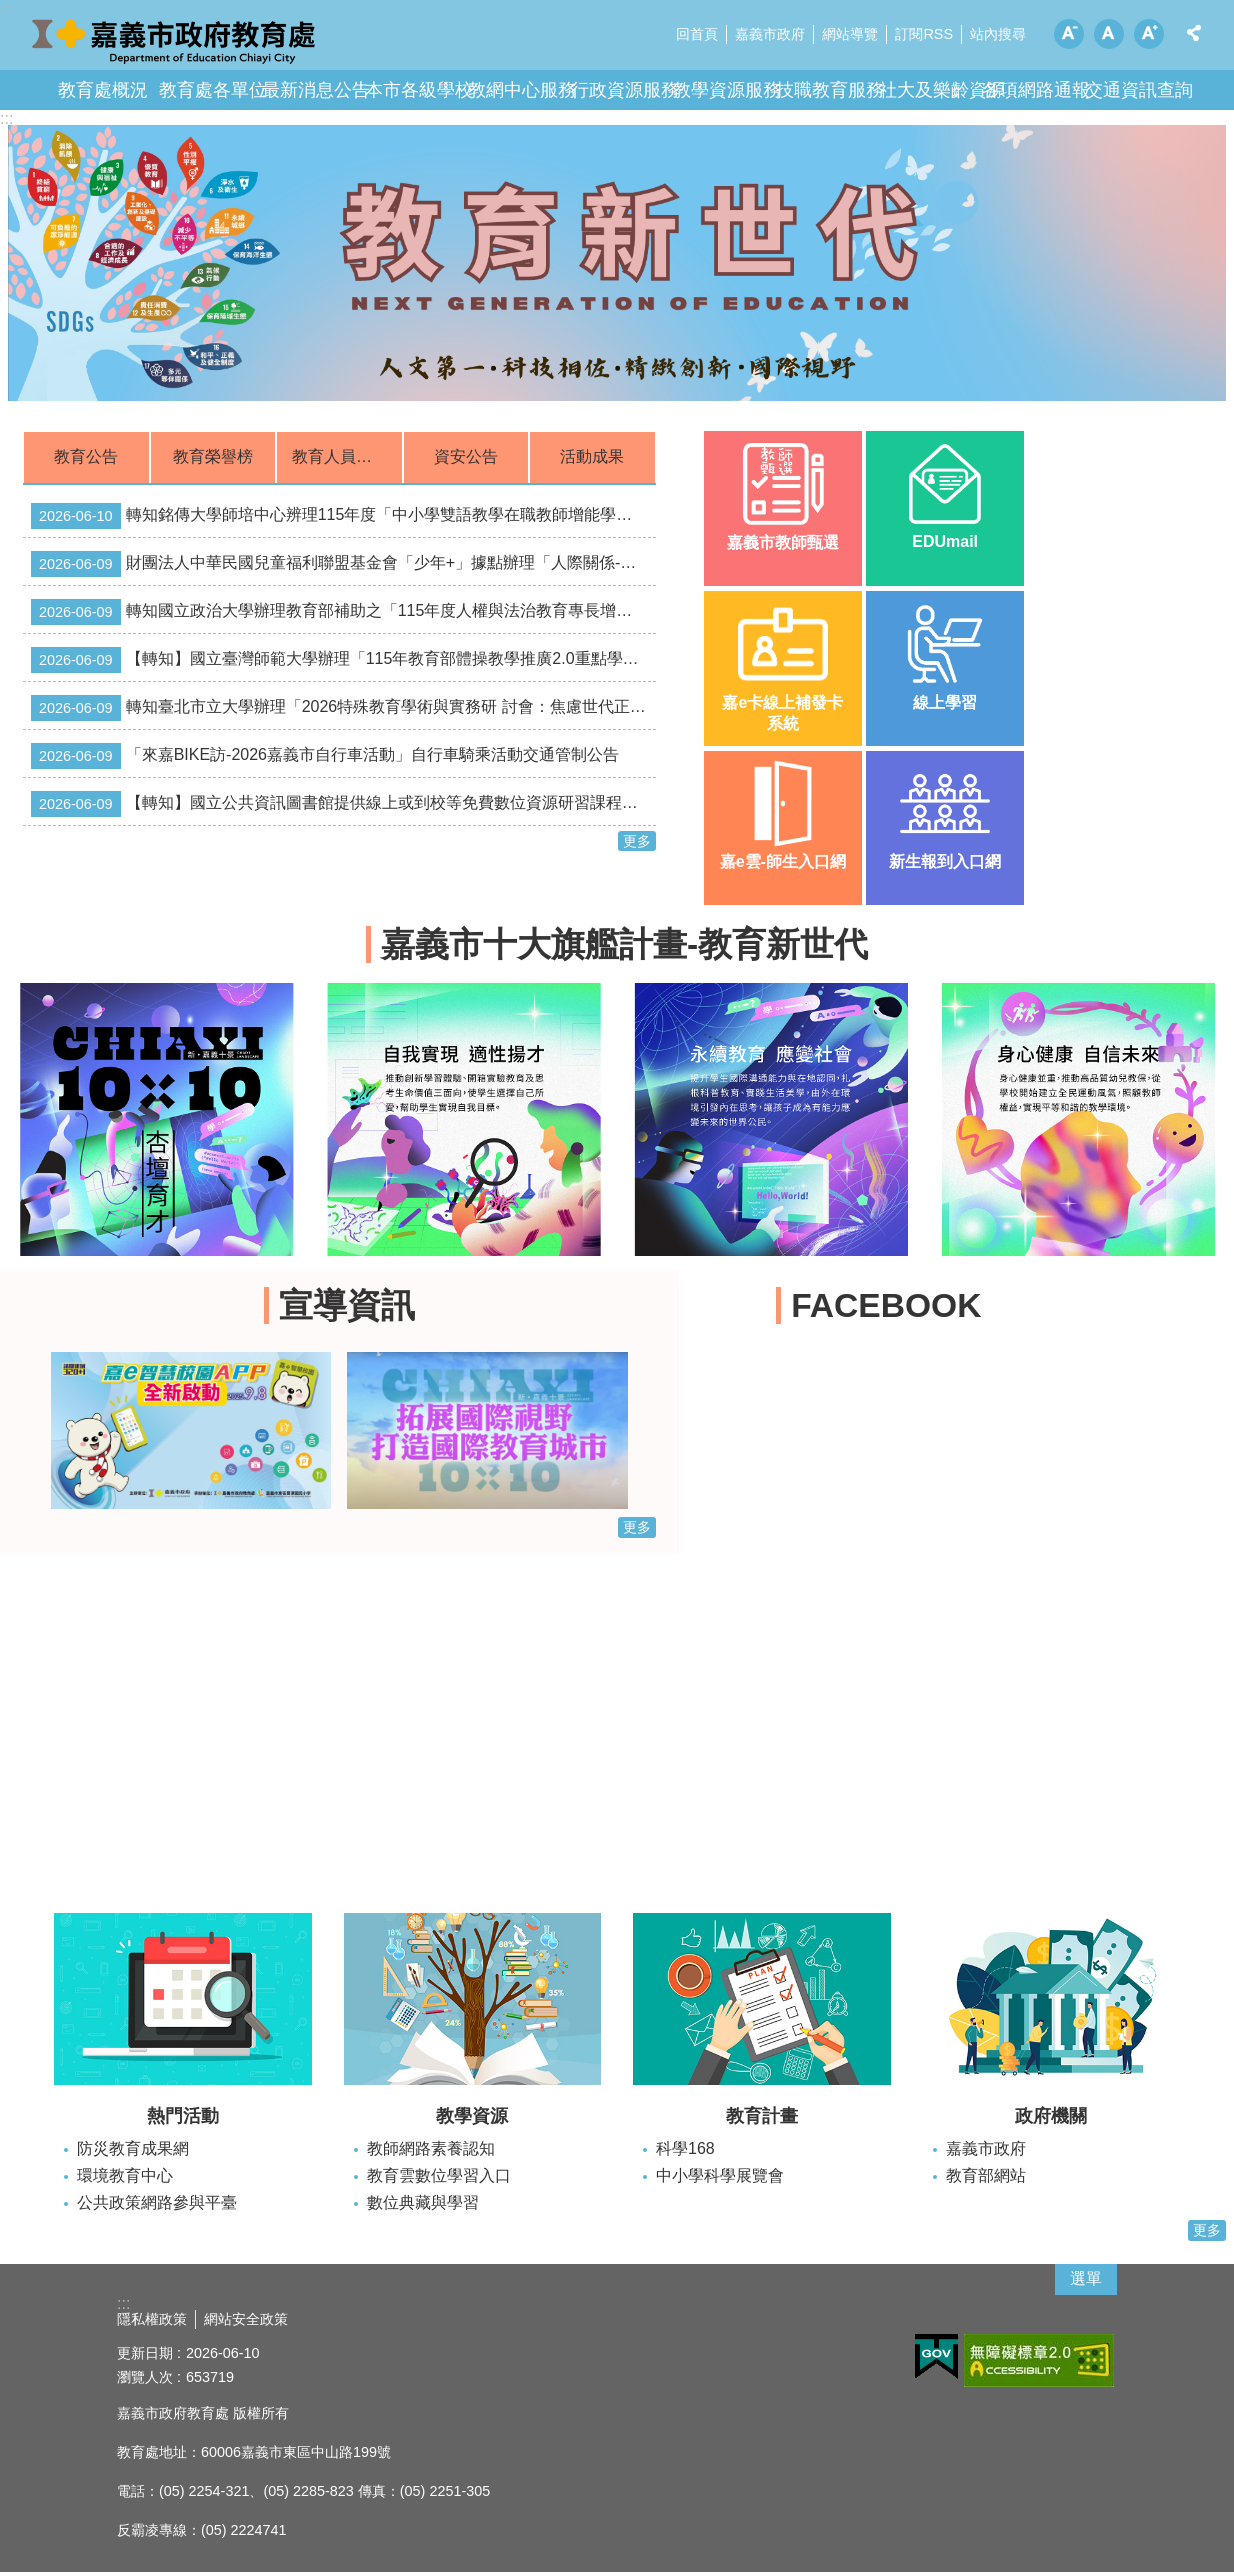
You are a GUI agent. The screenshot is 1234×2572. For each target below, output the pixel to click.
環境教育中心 (125, 2175)
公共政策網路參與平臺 (157, 2202)
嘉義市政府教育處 (175, 40)
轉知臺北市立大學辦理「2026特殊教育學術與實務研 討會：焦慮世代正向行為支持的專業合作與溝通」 (343, 708)
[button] (617, 263)
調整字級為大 (1149, 34)
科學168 (685, 2148)
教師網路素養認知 (431, 2148)
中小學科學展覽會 (720, 2175)
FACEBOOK (886, 1305)
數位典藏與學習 (423, 2202)
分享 (1194, 33)
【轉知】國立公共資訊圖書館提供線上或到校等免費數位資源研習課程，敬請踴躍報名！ (343, 804)
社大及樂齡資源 (942, 90)
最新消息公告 (316, 90)
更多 (637, 841)
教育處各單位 (213, 90)
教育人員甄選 (340, 456)
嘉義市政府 (770, 34)
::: (6, 118)
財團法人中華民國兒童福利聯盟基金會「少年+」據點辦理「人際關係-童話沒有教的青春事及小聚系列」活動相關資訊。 (343, 564)
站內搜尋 (998, 34)
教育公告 (86, 456)
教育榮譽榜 (213, 456)
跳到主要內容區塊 (10, 10)
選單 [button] (1086, 2278)
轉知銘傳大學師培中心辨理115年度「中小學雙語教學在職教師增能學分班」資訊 (343, 516)
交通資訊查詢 (1139, 90)
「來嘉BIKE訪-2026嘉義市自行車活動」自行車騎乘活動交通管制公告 (325, 756)
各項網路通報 (1036, 90)
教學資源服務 (727, 90)
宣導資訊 (347, 1305)
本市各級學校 (419, 90)
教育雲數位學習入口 (439, 2175)
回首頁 (697, 34)
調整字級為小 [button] (1069, 34)
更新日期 (145, 2353)
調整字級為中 (1109, 34)
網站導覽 (850, 34)
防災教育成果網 (133, 2148)
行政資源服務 (625, 90)
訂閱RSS (924, 34)
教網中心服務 (522, 90)
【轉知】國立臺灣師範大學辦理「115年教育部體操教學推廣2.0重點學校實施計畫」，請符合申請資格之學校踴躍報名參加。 (343, 660)
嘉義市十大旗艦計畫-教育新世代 (624, 944)
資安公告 (466, 456)
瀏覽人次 (145, 2377)
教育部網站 (986, 2175)
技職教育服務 (830, 90)
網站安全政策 (246, 2319)
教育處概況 (103, 90)
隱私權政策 (152, 2319)
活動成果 (592, 456)
